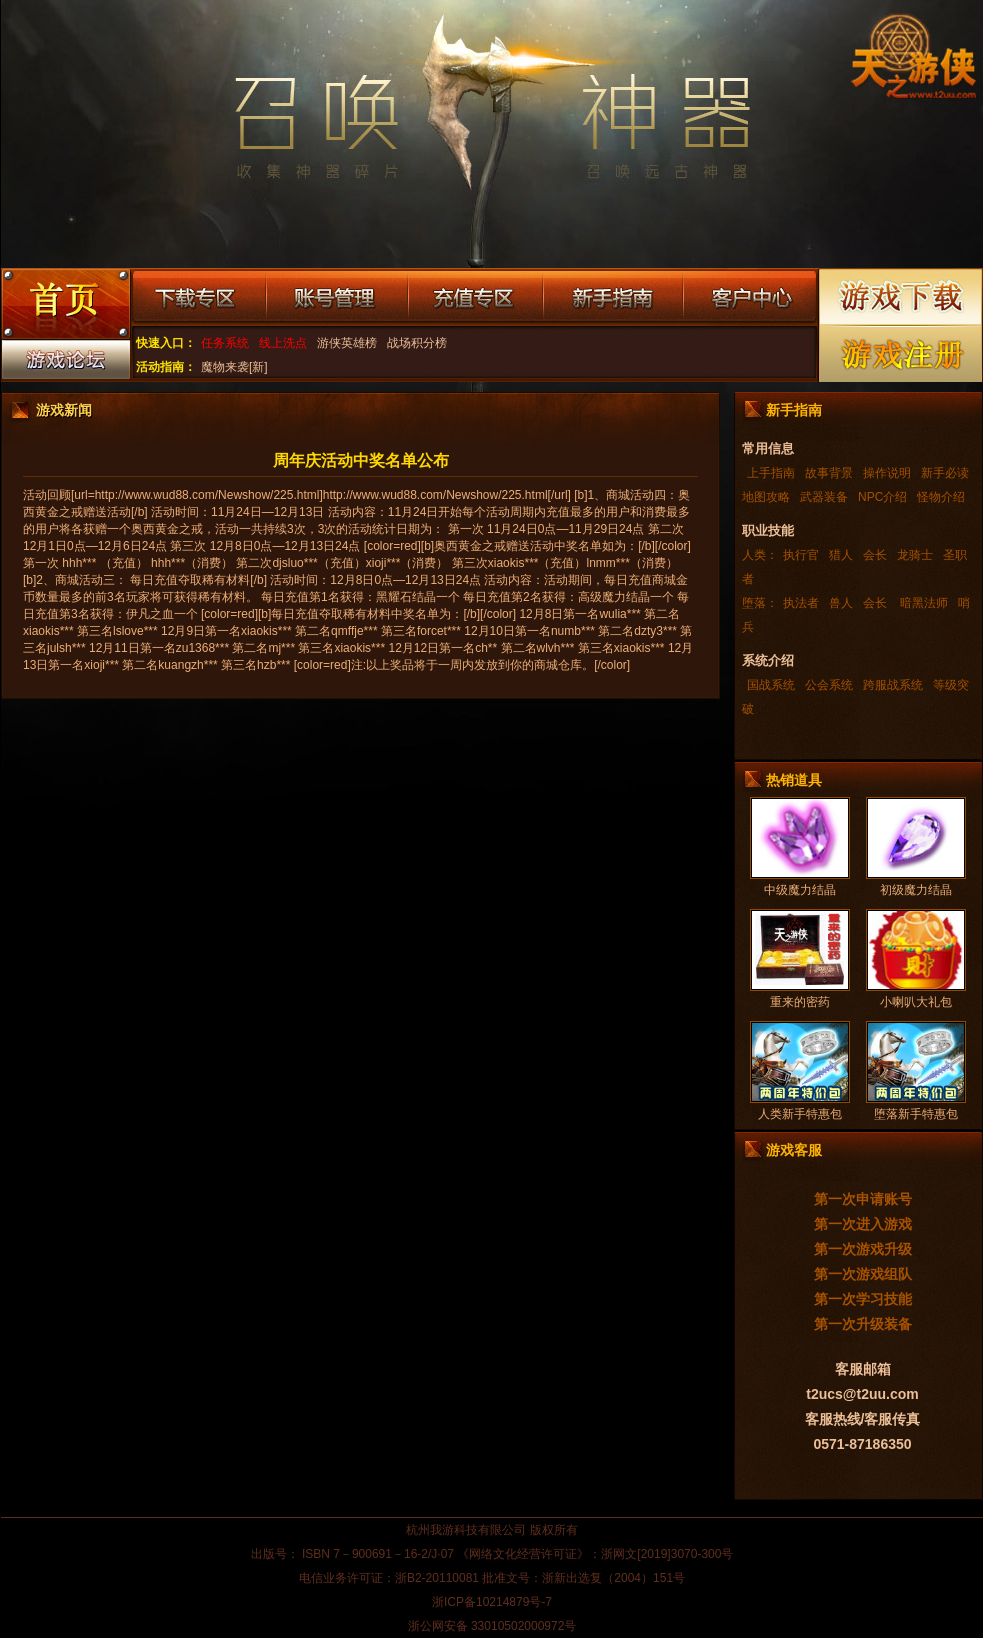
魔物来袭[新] (234, 367)
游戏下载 (901, 296)
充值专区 (475, 298)
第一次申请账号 (863, 1199)
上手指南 (771, 473)
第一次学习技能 (863, 1299)
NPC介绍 (882, 497)
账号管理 (337, 298)
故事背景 (829, 473)
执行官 (801, 555)
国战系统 (771, 685)
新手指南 (613, 298)
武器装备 (824, 497)
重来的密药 (800, 1002)
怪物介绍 (941, 497)
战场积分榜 (417, 343)
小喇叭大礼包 (916, 1002)
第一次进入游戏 (863, 1224)
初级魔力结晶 (916, 890)
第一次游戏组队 (863, 1274)
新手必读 (945, 473)
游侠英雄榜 (347, 343)
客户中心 (749, 298)
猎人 (841, 555)
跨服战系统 (893, 685)
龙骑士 (915, 555)
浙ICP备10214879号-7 (492, 1602)
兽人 (841, 603)
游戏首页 (65, 306)
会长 (875, 555)
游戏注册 (901, 353)
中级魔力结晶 (800, 890)
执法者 (801, 603)
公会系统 (829, 685)
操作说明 (887, 473)
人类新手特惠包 (800, 1114)
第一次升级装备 (863, 1324)
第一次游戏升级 (863, 1249)
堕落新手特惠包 (916, 1114)
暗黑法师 (922, 603)
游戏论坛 (65, 364)
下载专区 (198, 298)
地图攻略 (766, 497)
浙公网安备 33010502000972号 (492, 1626)
